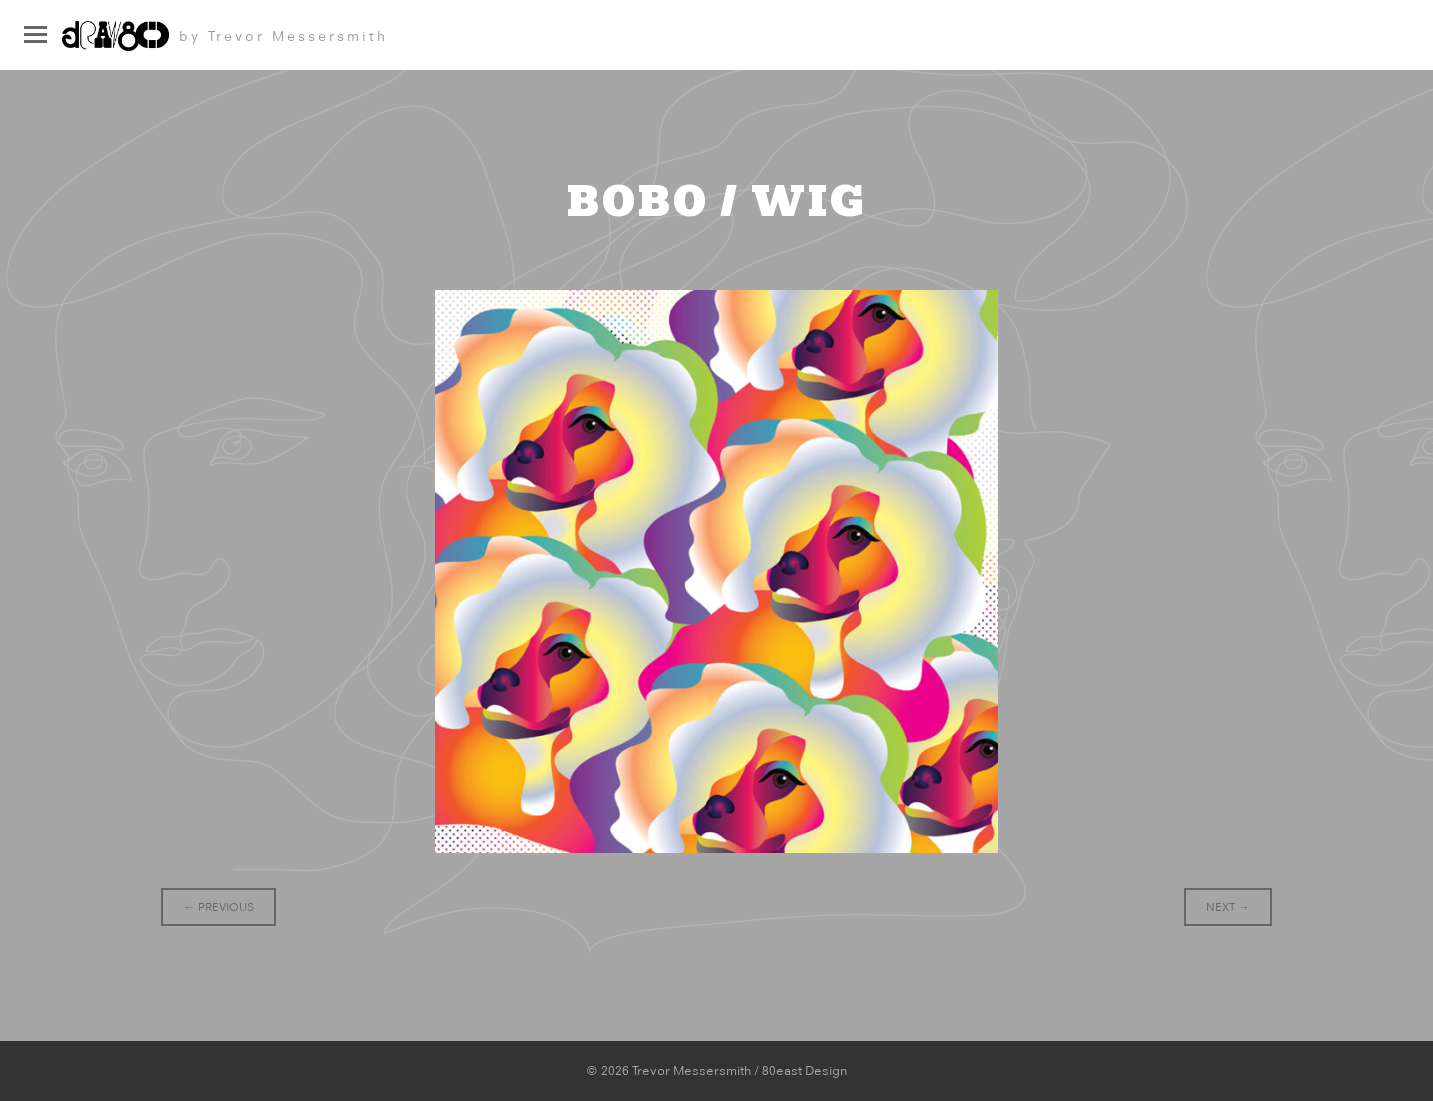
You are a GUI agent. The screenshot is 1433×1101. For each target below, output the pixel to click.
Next (1228, 907)
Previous (218, 907)
